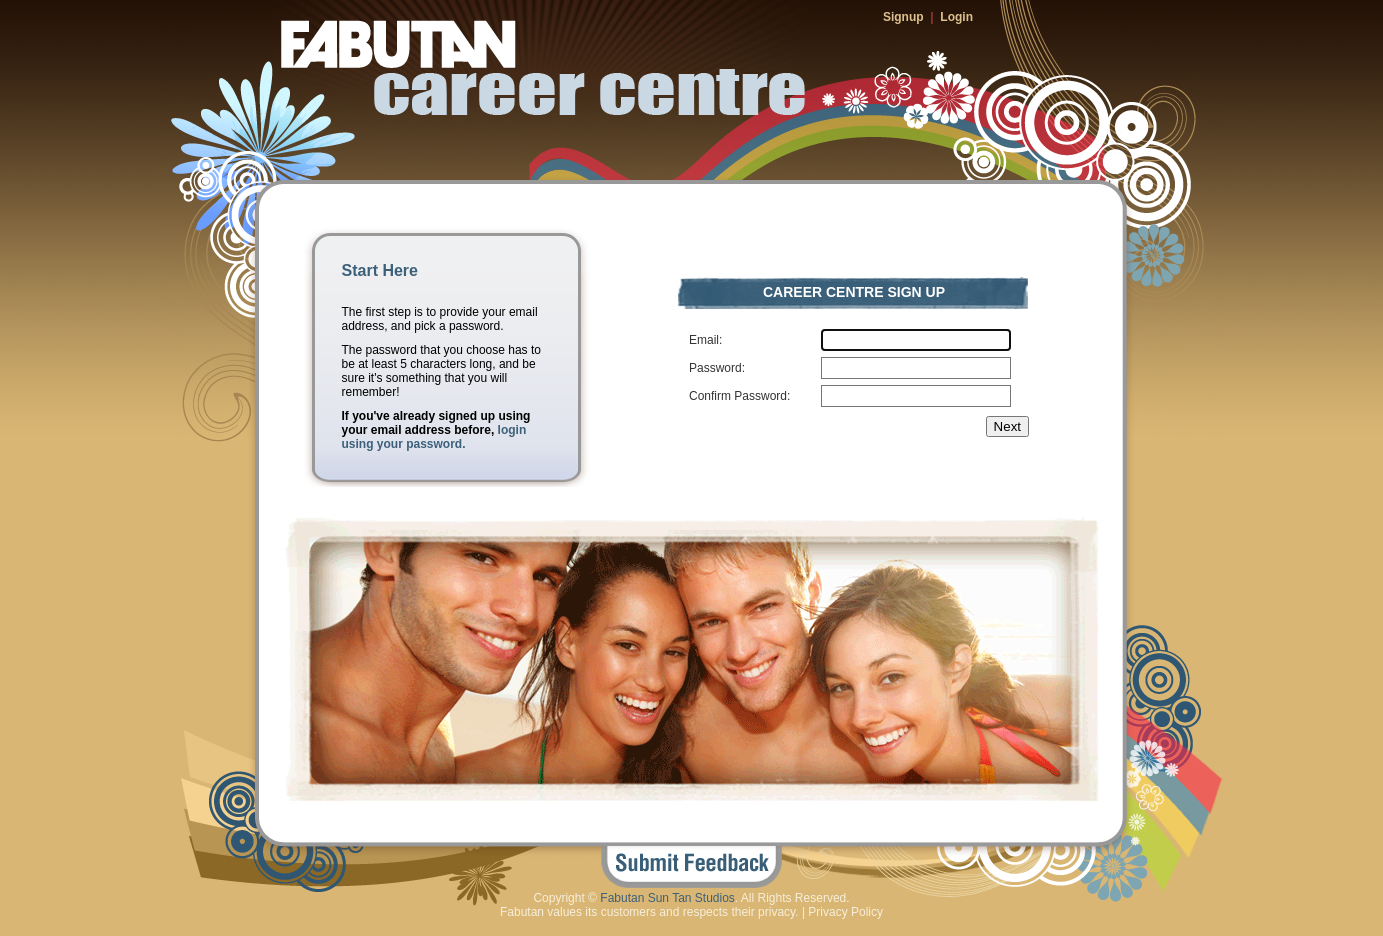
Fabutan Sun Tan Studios (667, 898)
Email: (705, 340)
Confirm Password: (739, 396)
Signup (903, 17)
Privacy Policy (845, 912)
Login (956, 17)
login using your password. (434, 437)
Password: (717, 368)
